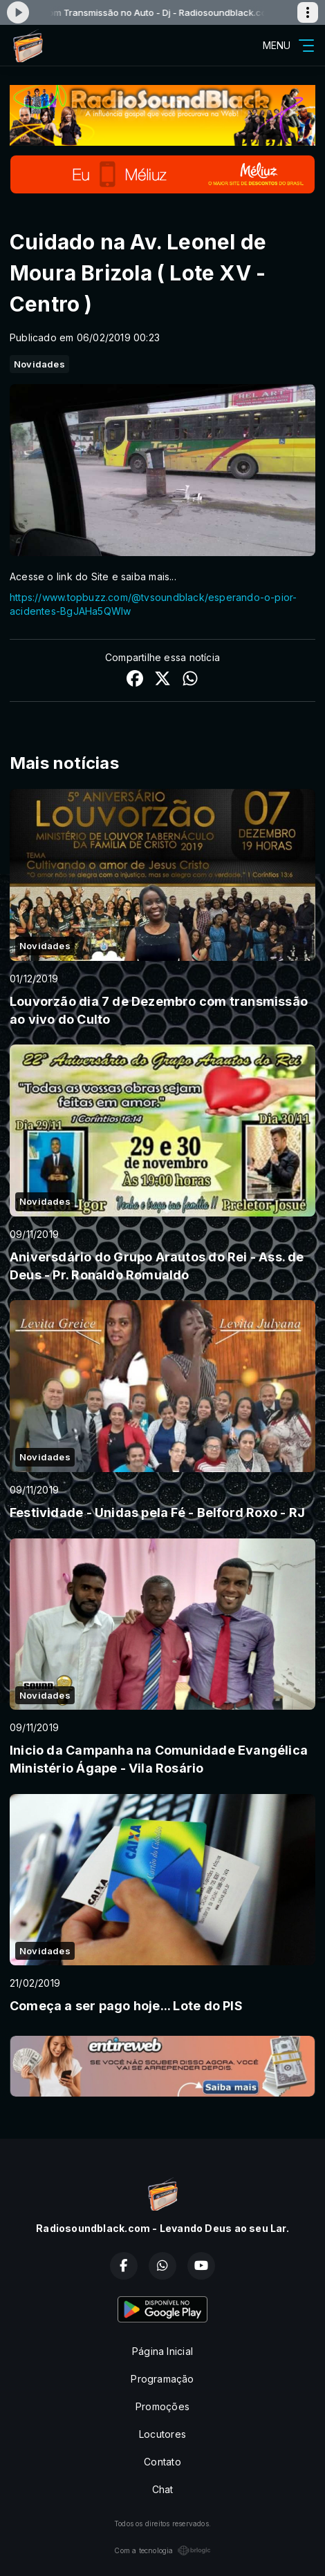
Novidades (39, 364)
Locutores (162, 2434)
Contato (162, 2462)
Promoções (162, 2406)
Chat (163, 2489)
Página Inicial (162, 2351)
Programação (162, 2379)
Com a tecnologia (162, 2550)
